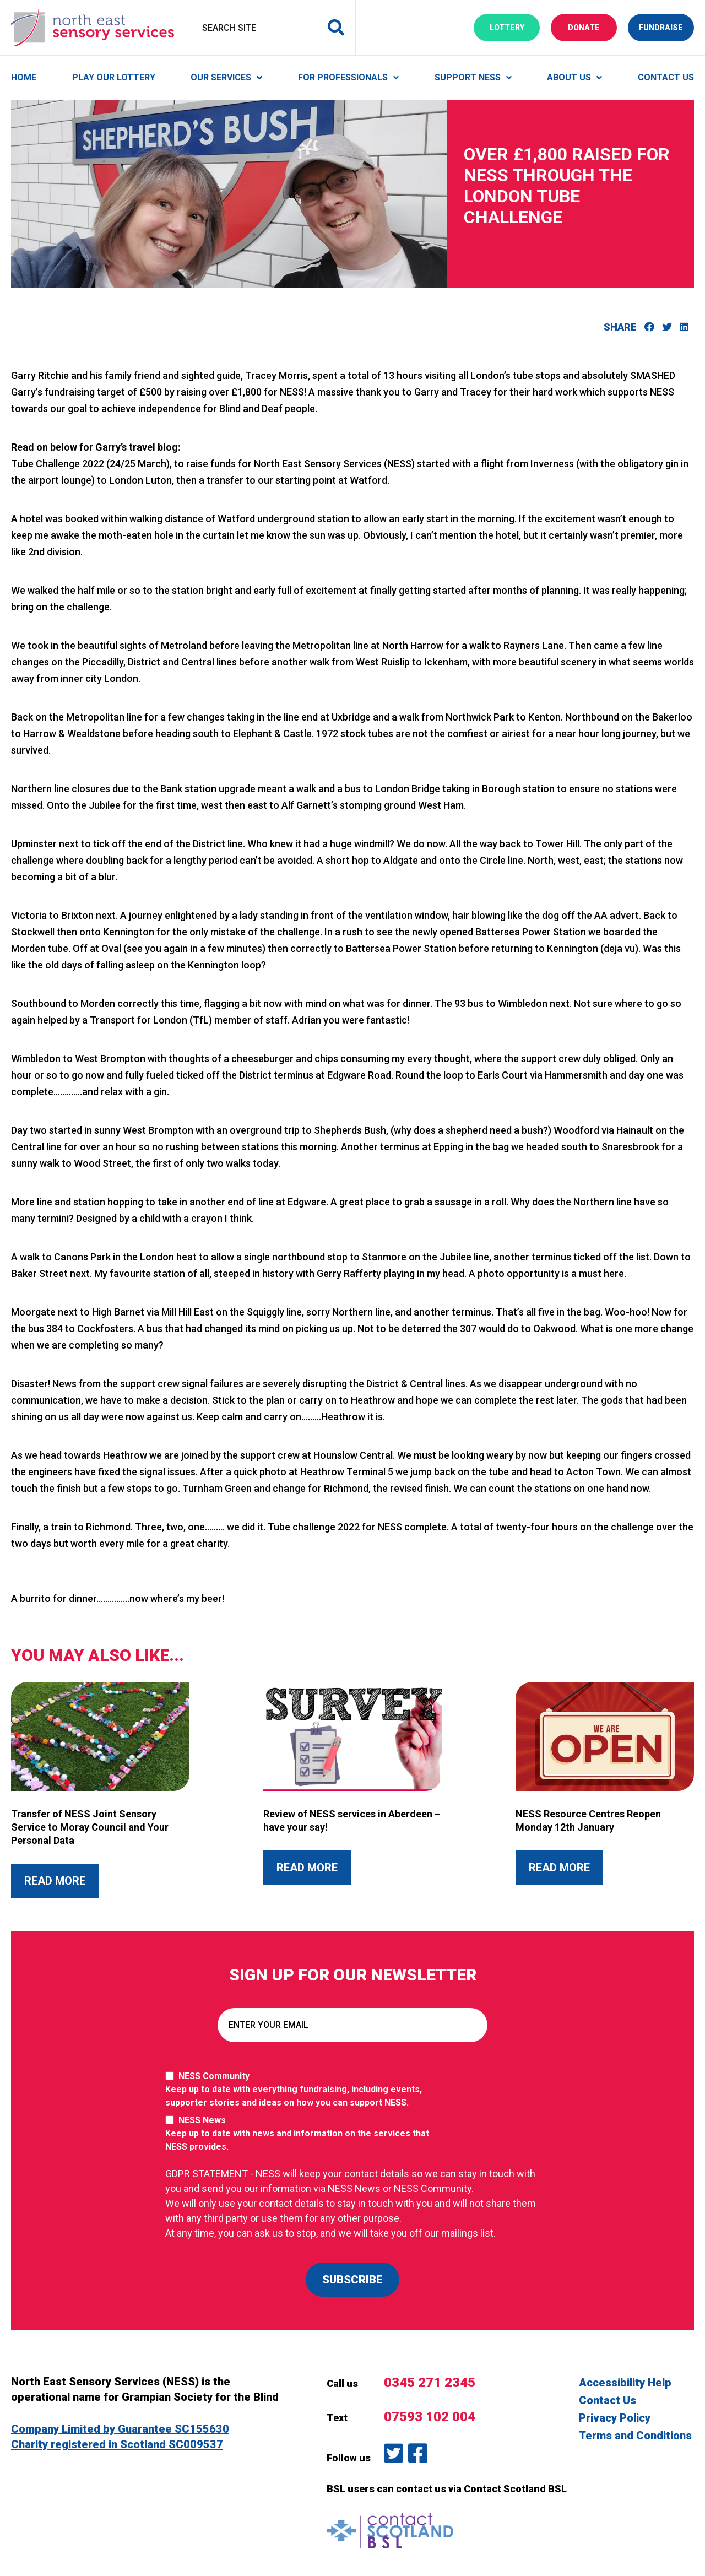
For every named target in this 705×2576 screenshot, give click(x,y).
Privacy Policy (614, 2418)
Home (23, 77)
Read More (61, 1880)
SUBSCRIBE (352, 2279)
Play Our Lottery (113, 77)
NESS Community (303, 2090)
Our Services (221, 77)
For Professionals (343, 77)
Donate (592, 26)
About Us (569, 77)
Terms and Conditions (635, 2435)
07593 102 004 (429, 2417)
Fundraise (666, 26)
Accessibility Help (625, 2382)
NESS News (303, 2134)
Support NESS (468, 77)
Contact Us (666, 77)
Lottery (515, 26)
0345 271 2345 (429, 2382)
